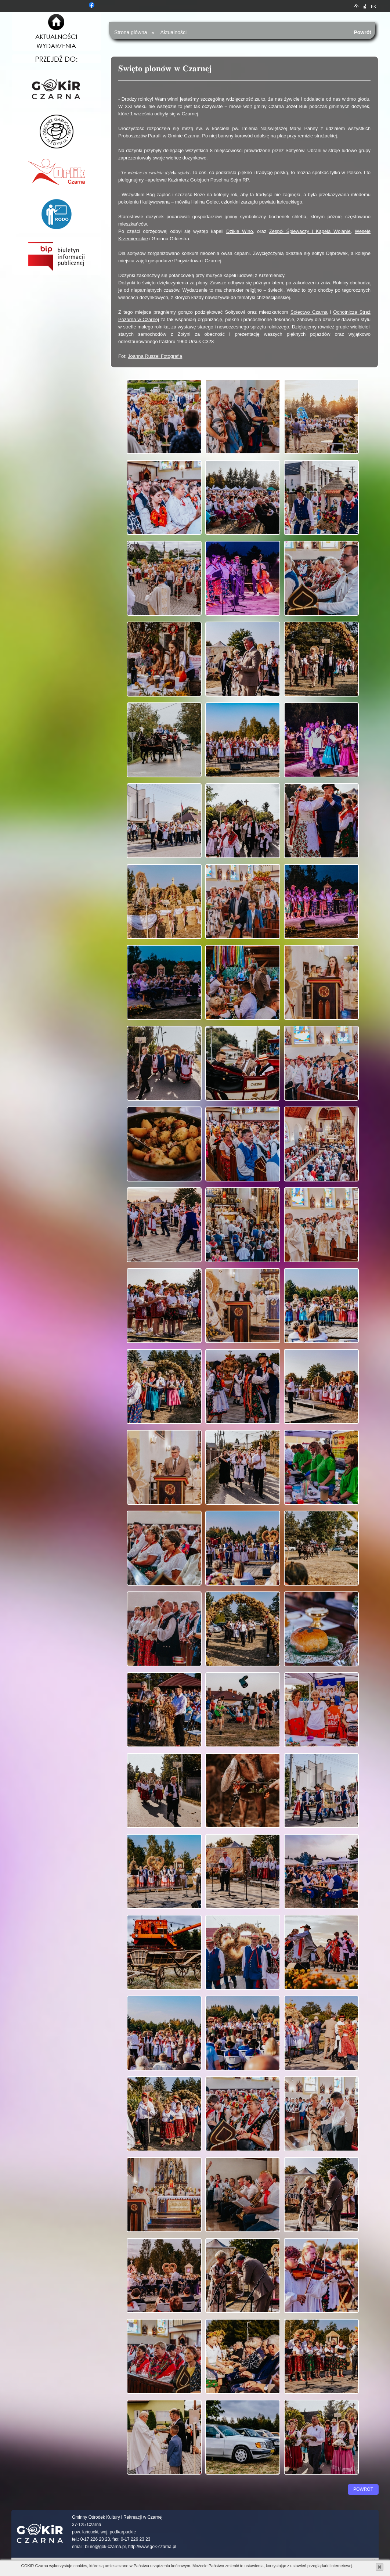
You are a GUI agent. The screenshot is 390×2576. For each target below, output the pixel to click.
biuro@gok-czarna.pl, (106, 2546)
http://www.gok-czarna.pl (152, 2546)
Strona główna (130, 32)
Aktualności (173, 32)
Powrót (362, 32)
